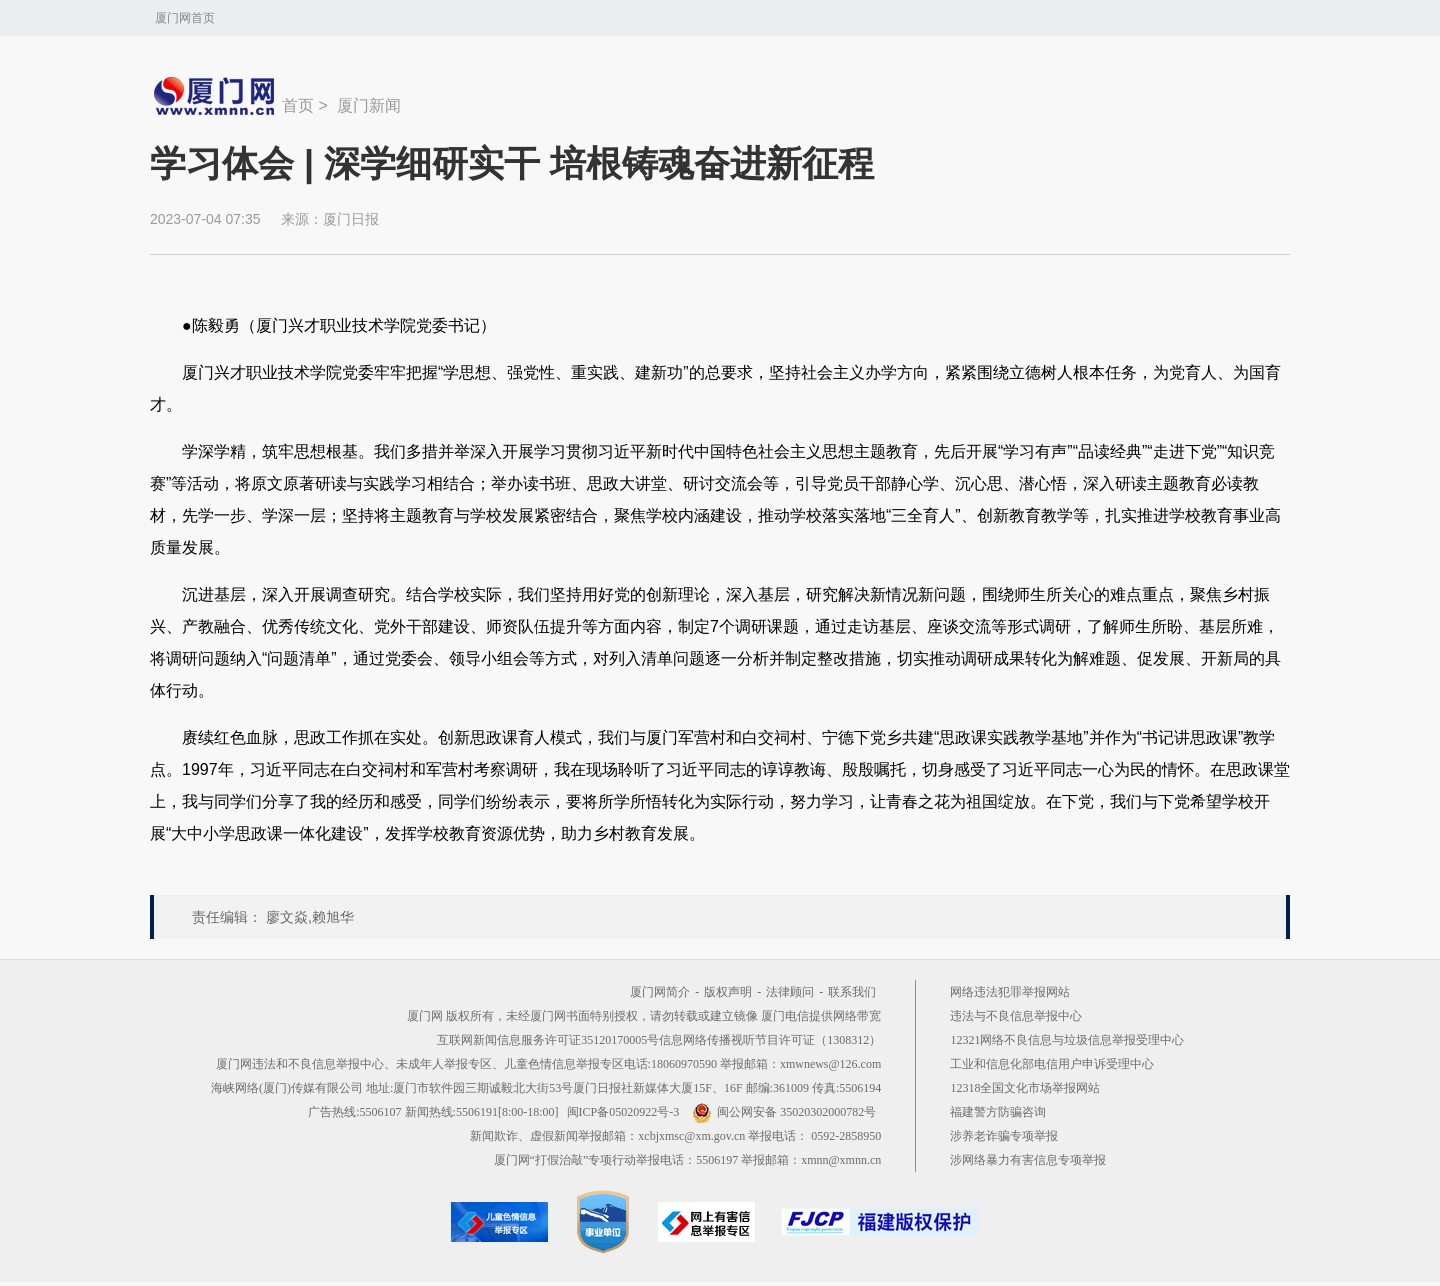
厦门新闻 (369, 105)
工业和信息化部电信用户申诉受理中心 (1052, 1064)
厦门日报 (351, 219)
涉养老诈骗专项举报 (1004, 1136)
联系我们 (852, 992)
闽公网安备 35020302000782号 (784, 1112)
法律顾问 (790, 992)
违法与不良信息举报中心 (1016, 1016)
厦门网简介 (660, 992)
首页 (298, 105)
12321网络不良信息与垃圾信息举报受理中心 (1067, 1040)
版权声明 (728, 992)
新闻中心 (216, 96)
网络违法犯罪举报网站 (1010, 992)
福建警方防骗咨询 (998, 1112)
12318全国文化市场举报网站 (1025, 1088)
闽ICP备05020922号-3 (623, 1112)
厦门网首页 (185, 18)
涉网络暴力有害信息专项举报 (1028, 1160)
